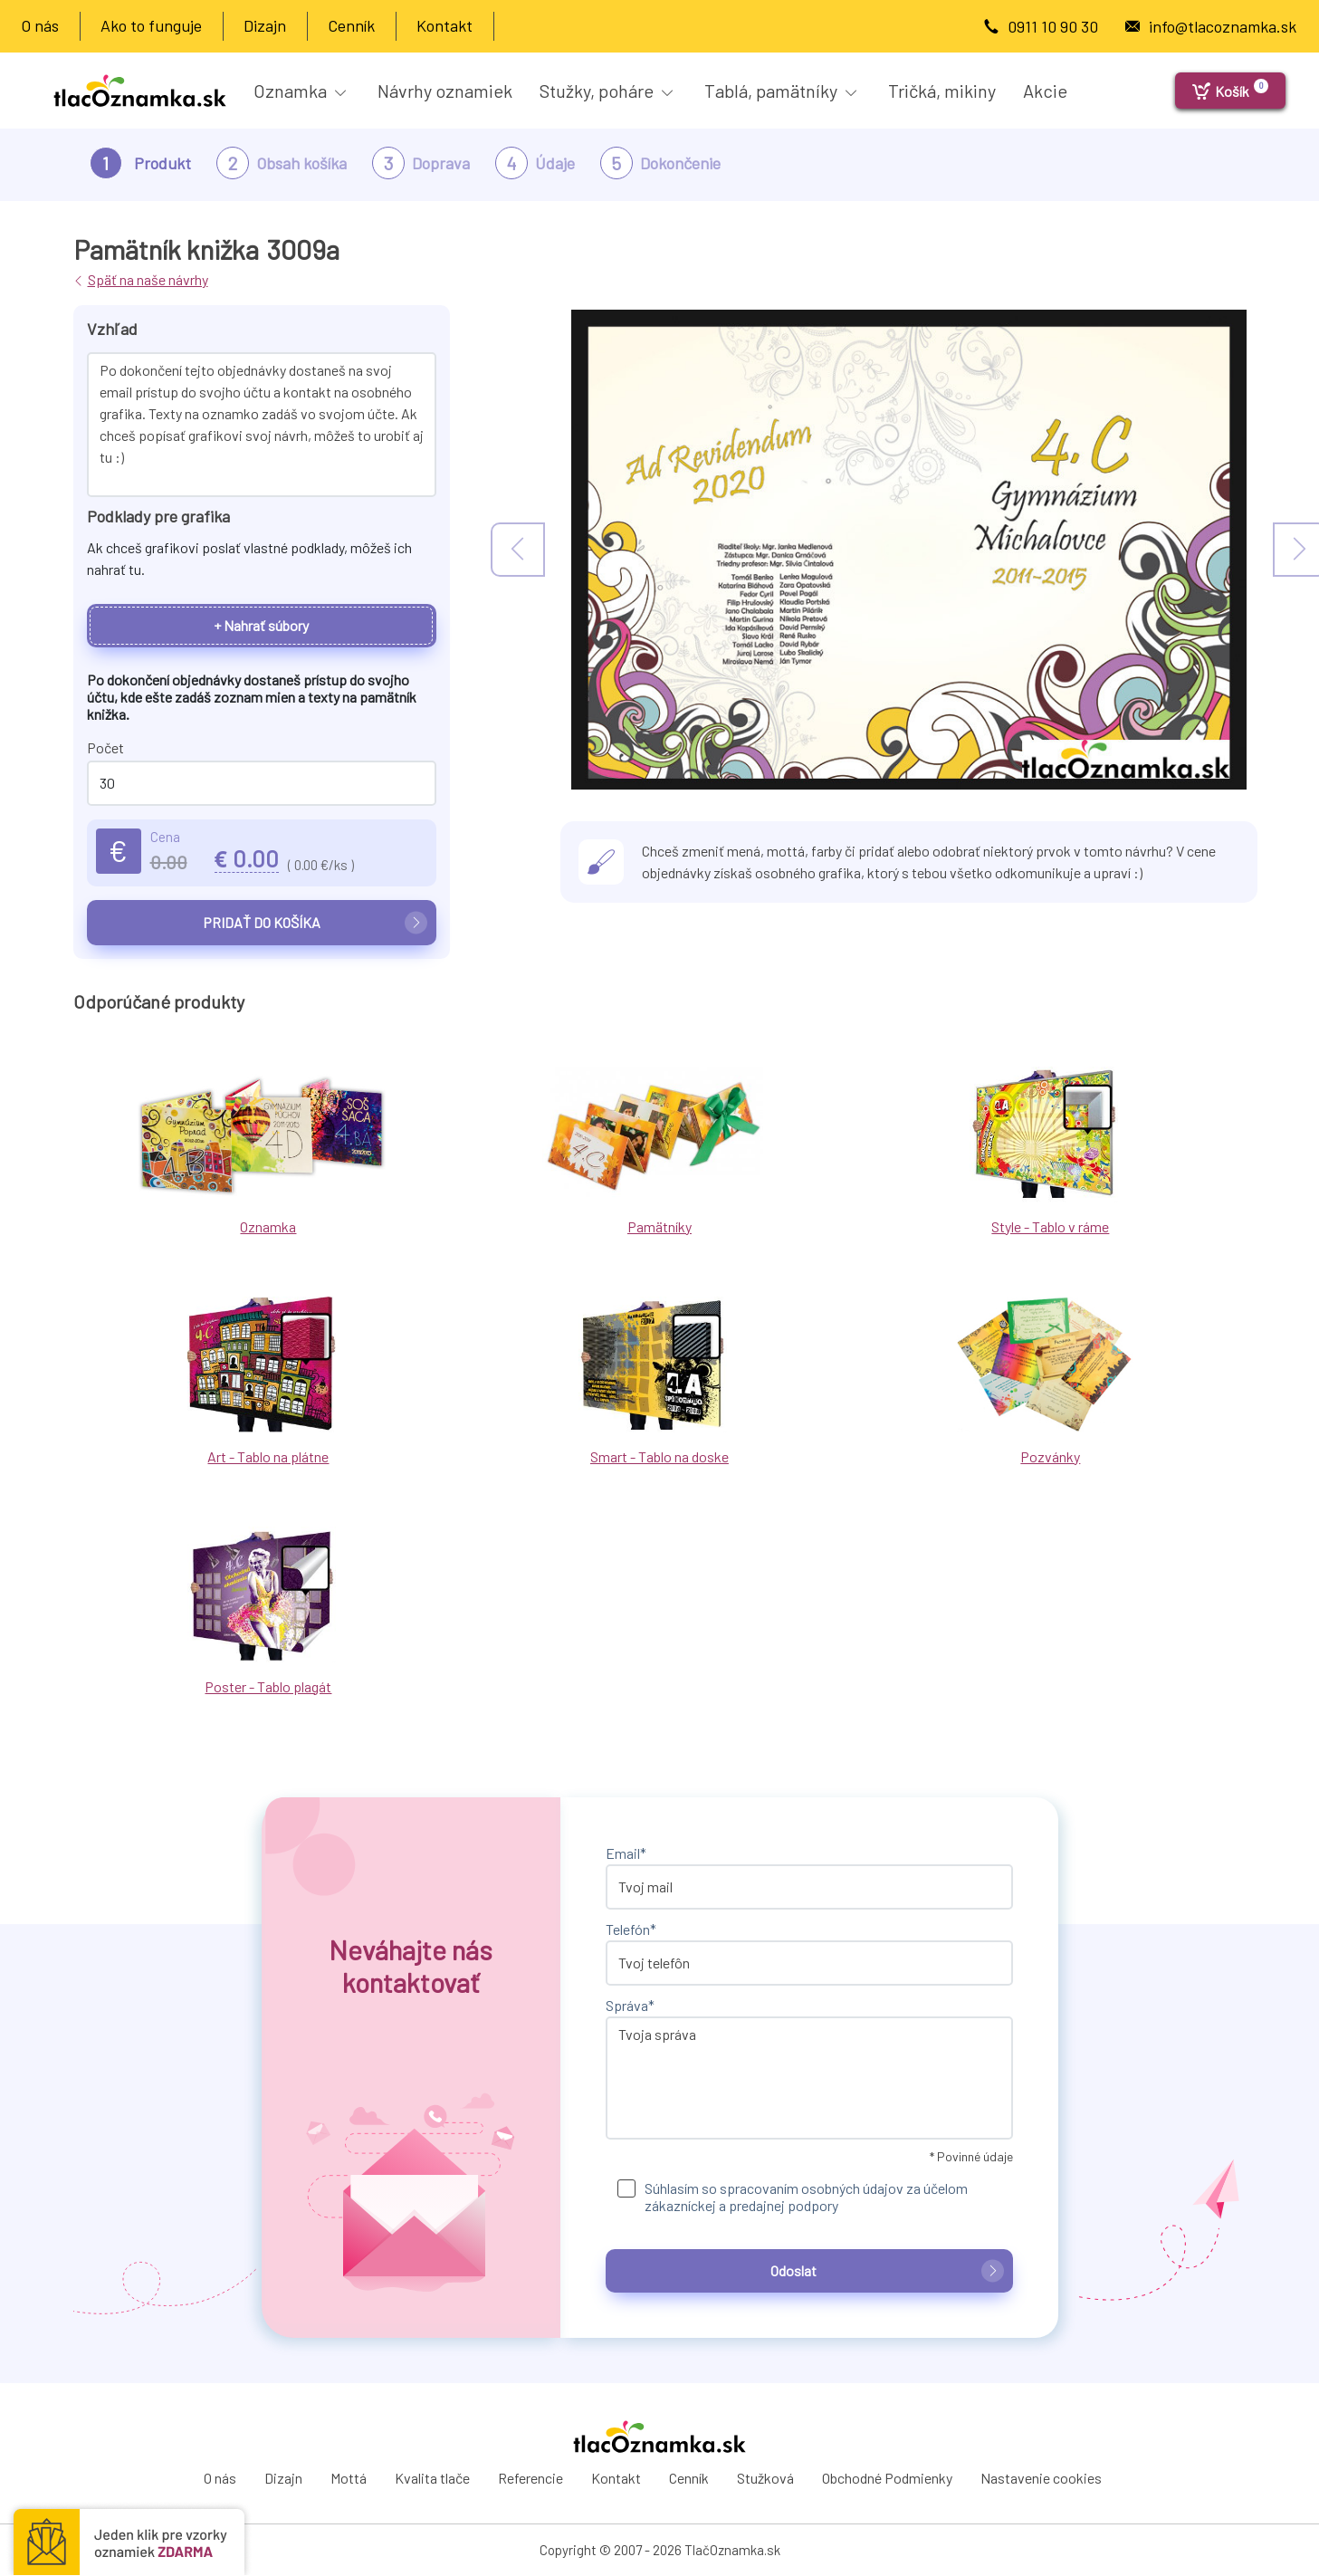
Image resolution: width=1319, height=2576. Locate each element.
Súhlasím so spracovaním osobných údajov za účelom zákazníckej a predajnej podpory (806, 2196)
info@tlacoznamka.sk (1222, 26)
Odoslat (887, 2270)
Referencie (530, 2477)
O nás (40, 25)
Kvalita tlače (432, 2477)
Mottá (348, 2477)
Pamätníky (659, 1226)
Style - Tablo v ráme (1050, 1226)
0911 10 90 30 (1053, 26)
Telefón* (631, 1929)
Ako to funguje (151, 25)
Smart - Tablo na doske (659, 1456)
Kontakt (444, 25)
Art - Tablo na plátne (268, 1456)
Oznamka (299, 90)
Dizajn (265, 25)
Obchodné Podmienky (887, 2477)
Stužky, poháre (606, 90)
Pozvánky (1050, 1456)
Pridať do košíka (315, 922)
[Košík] (1230, 90)
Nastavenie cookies (1041, 2477)
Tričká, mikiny (942, 90)
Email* (626, 1853)
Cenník (351, 25)
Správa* (630, 2005)
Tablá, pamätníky (780, 90)
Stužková (765, 2477)
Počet (105, 747)
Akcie (1045, 90)
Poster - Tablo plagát (268, 1686)
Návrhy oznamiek (445, 90)
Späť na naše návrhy (148, 279)
